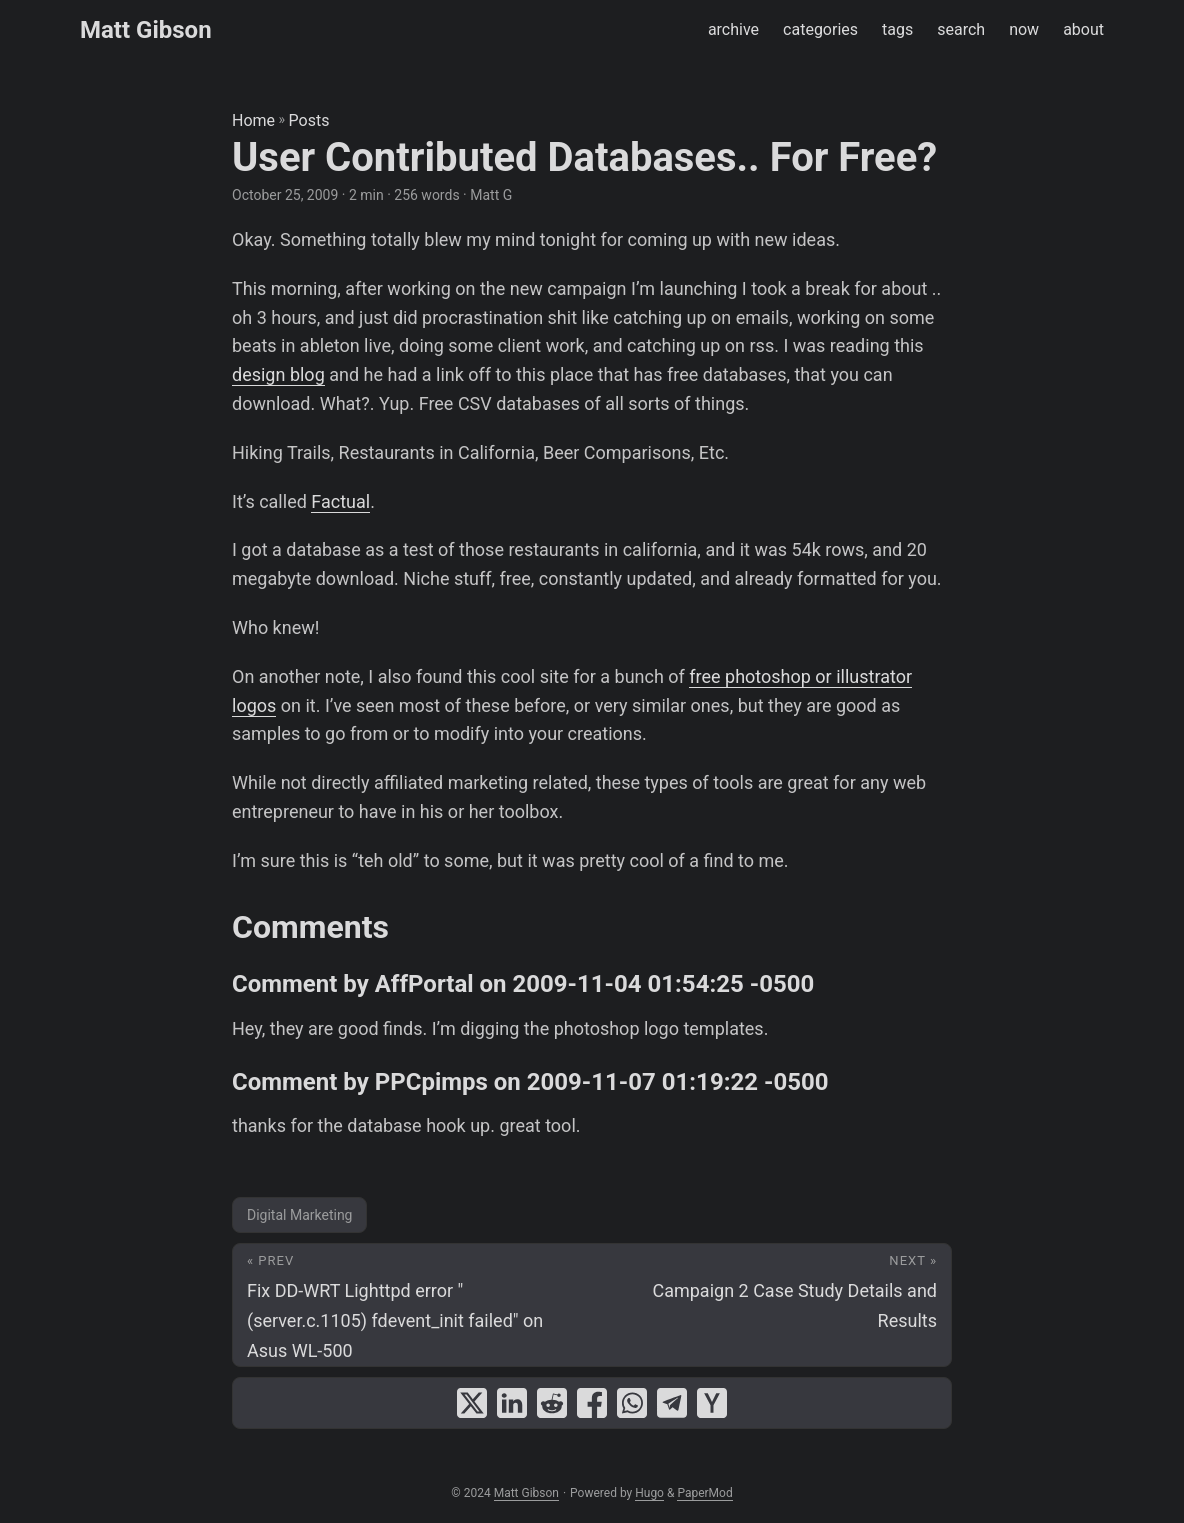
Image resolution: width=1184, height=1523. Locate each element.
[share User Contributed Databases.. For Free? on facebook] (592, 1403)
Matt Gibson (146, 30)
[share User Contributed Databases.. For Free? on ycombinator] (712, 1403)
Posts (309, 120)
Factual (340, 501)
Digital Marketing (299, 1215)
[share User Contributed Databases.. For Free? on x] (472, 1403)
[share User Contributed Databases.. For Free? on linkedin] (512, 1403)
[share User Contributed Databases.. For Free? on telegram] (672, 1403)
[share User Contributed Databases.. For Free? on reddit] (552, 1403)
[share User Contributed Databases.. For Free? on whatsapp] (632, 1403)
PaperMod (704, 1493)
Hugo (649, 1493)
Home (253, 120)
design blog (278, 374)
